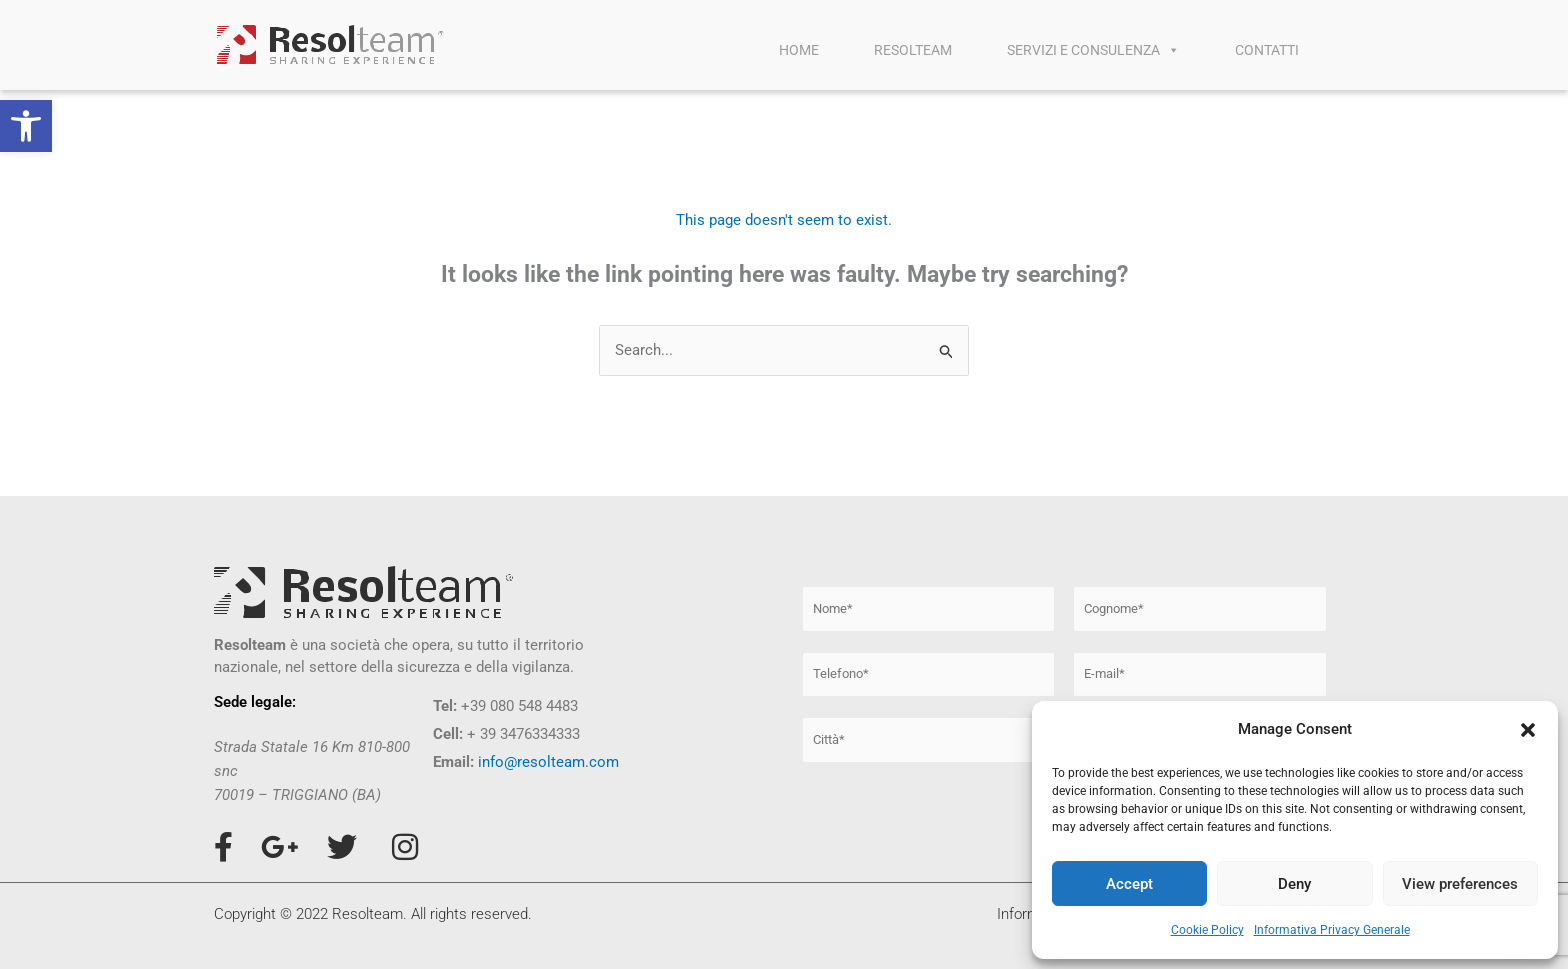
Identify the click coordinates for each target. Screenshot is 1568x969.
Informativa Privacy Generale (1332, 930)
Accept (1129, 884)
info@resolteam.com (548, 762)
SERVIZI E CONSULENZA (1093, 50)
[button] (26, 126)
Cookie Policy (1207, 930)
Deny (1294, 884)
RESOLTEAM (913, 50)
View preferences (1460, 884)
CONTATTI (1267, 50)
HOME (799, 50)
